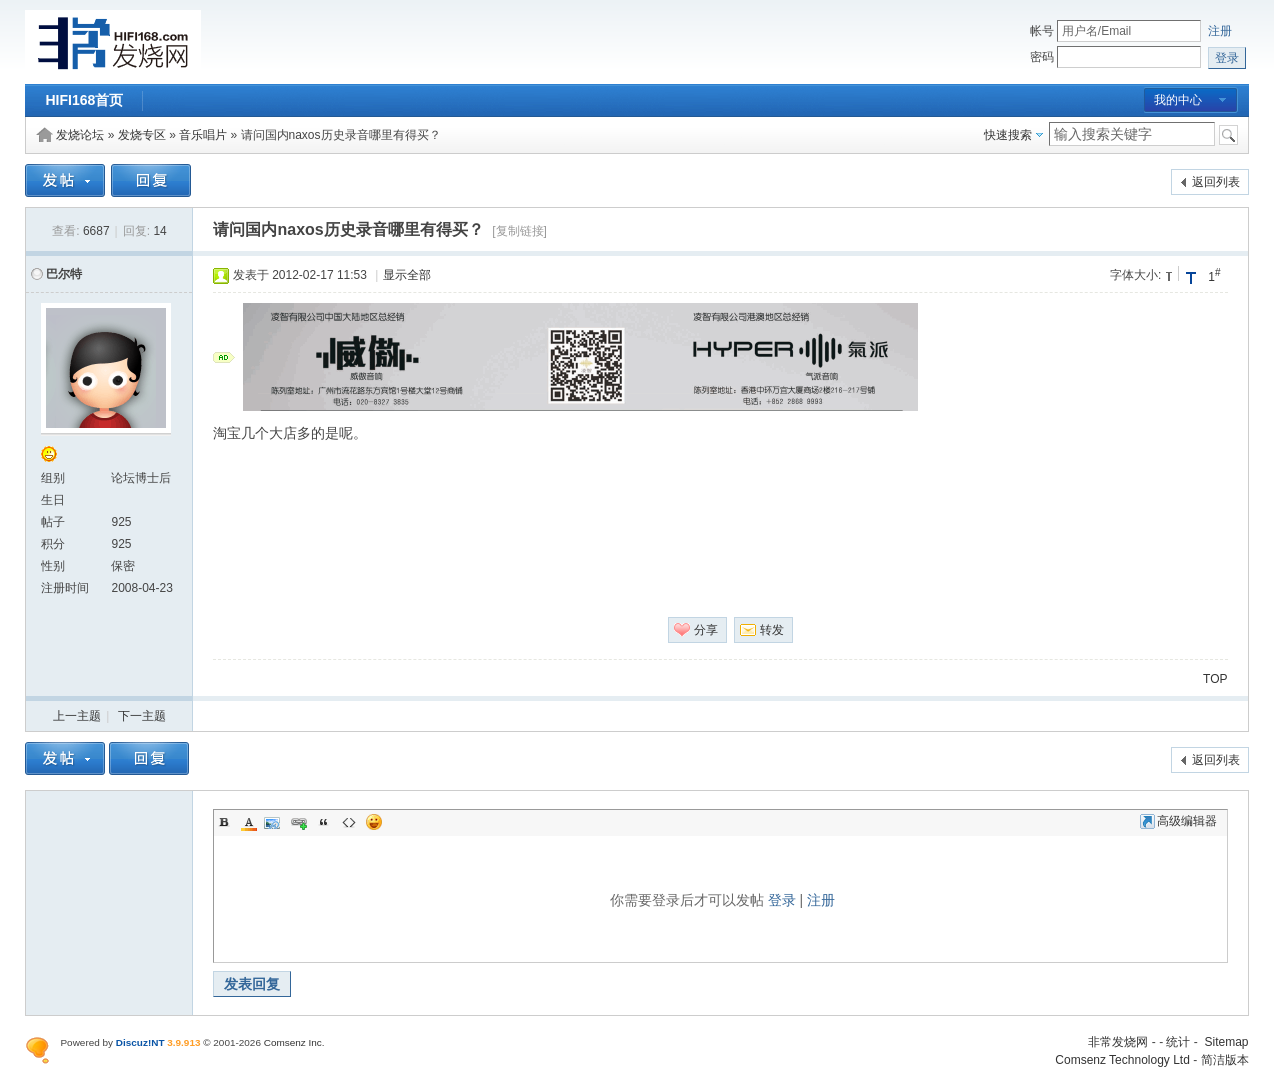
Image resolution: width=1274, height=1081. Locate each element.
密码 (1042, 57)
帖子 (53, 522)
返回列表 (1216, 182)
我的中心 (1178, 100)
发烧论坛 (80, 135)
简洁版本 (1225, 1060)
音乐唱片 (203, 135)
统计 (1178, 1042)
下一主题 (142, 716)
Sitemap (1226, 1042)
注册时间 (65, 588)
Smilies (374, 822)
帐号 (1042, 31)
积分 (53, 544)
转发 (772, 630)
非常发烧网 (1118, 1042)
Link (299, 822)
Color (249, 822)
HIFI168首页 (84, 100)
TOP (1215, 679)
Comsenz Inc (293, 1042)
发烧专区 (142, 135)
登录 (782, 900)
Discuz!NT (140, 1042)
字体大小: (1135, 275)
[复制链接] (519, 231)
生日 (53, 500)
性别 (53, 566)
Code (349, 822)
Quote (324, 822)
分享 (706, 630)
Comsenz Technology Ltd (1122, 1060)
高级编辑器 (1178, 821)
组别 (53, 478)
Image (274, 822)
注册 (1220, 31)
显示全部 (407, 275)
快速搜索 (1008, 135)
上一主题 (77, 716)
